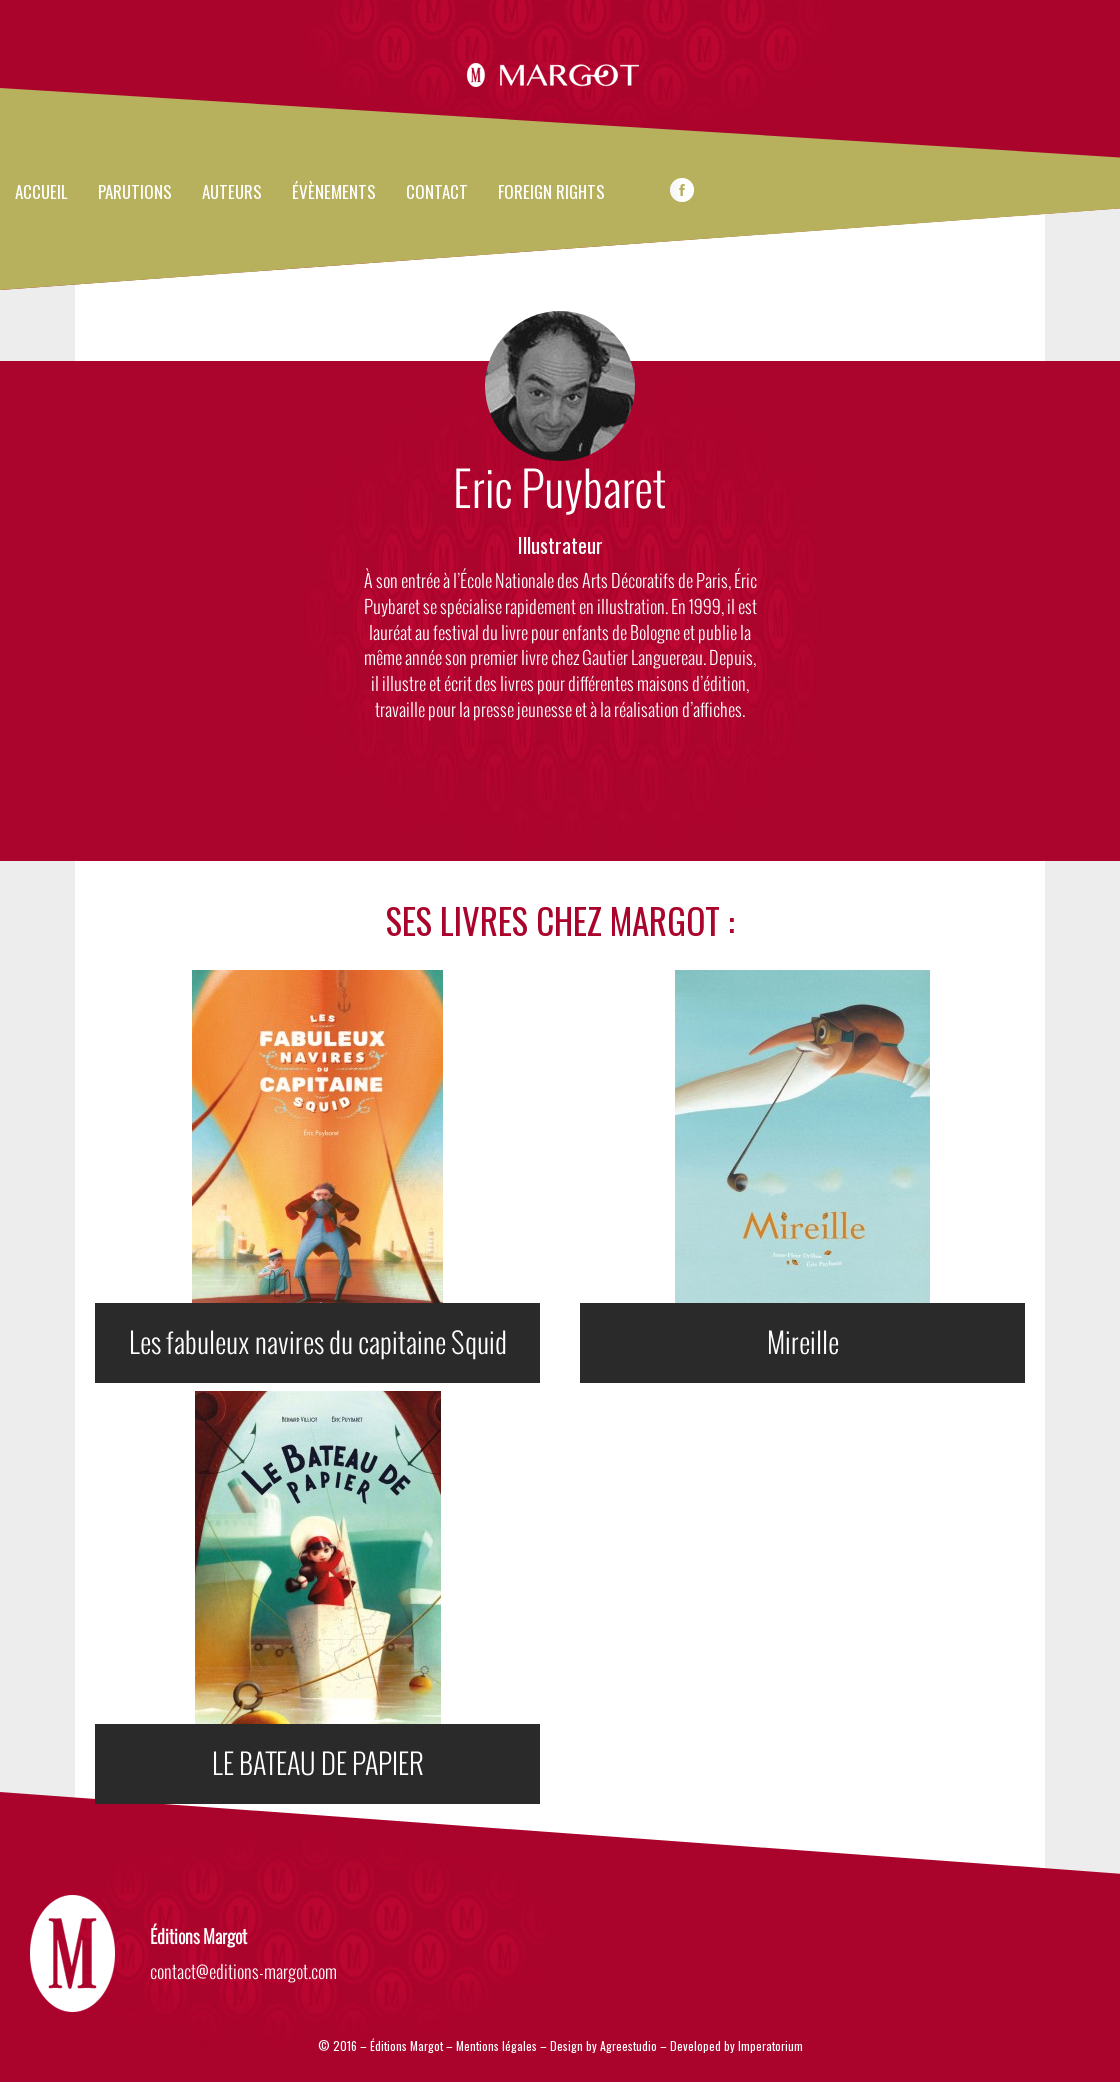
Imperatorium (770, 2045)
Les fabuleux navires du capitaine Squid (318, 1343)
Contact (437, 193)
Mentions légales (496, 2045)
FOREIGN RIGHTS (551, 193)
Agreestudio (630, 2045)
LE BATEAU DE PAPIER (318, 1764)
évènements (334, 193)
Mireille (803, 1343)
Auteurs (232, 193)
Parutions (135, 193)
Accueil (41, 193)
